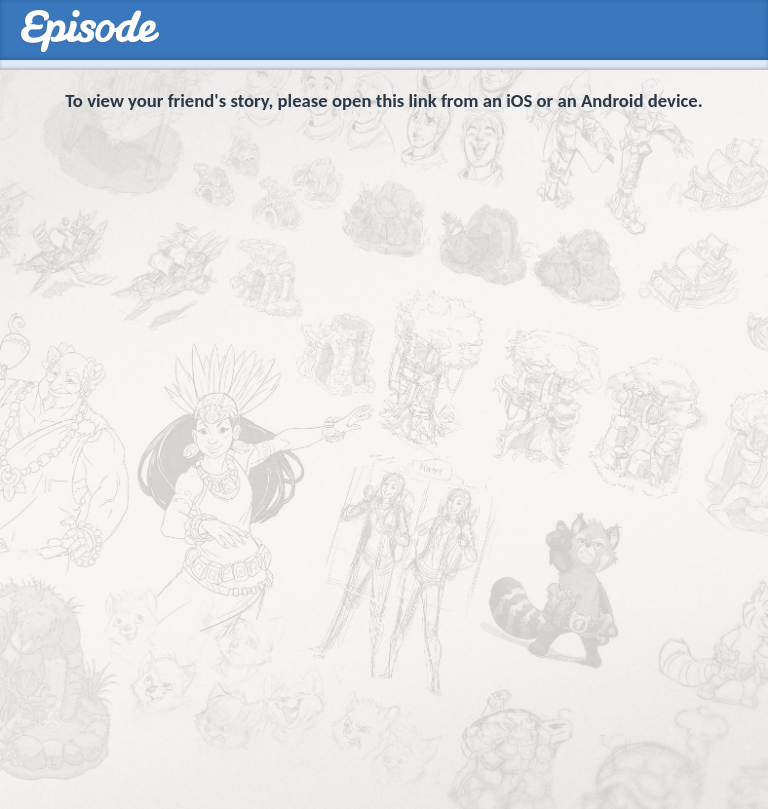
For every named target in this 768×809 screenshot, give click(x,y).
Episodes (89, 31)
